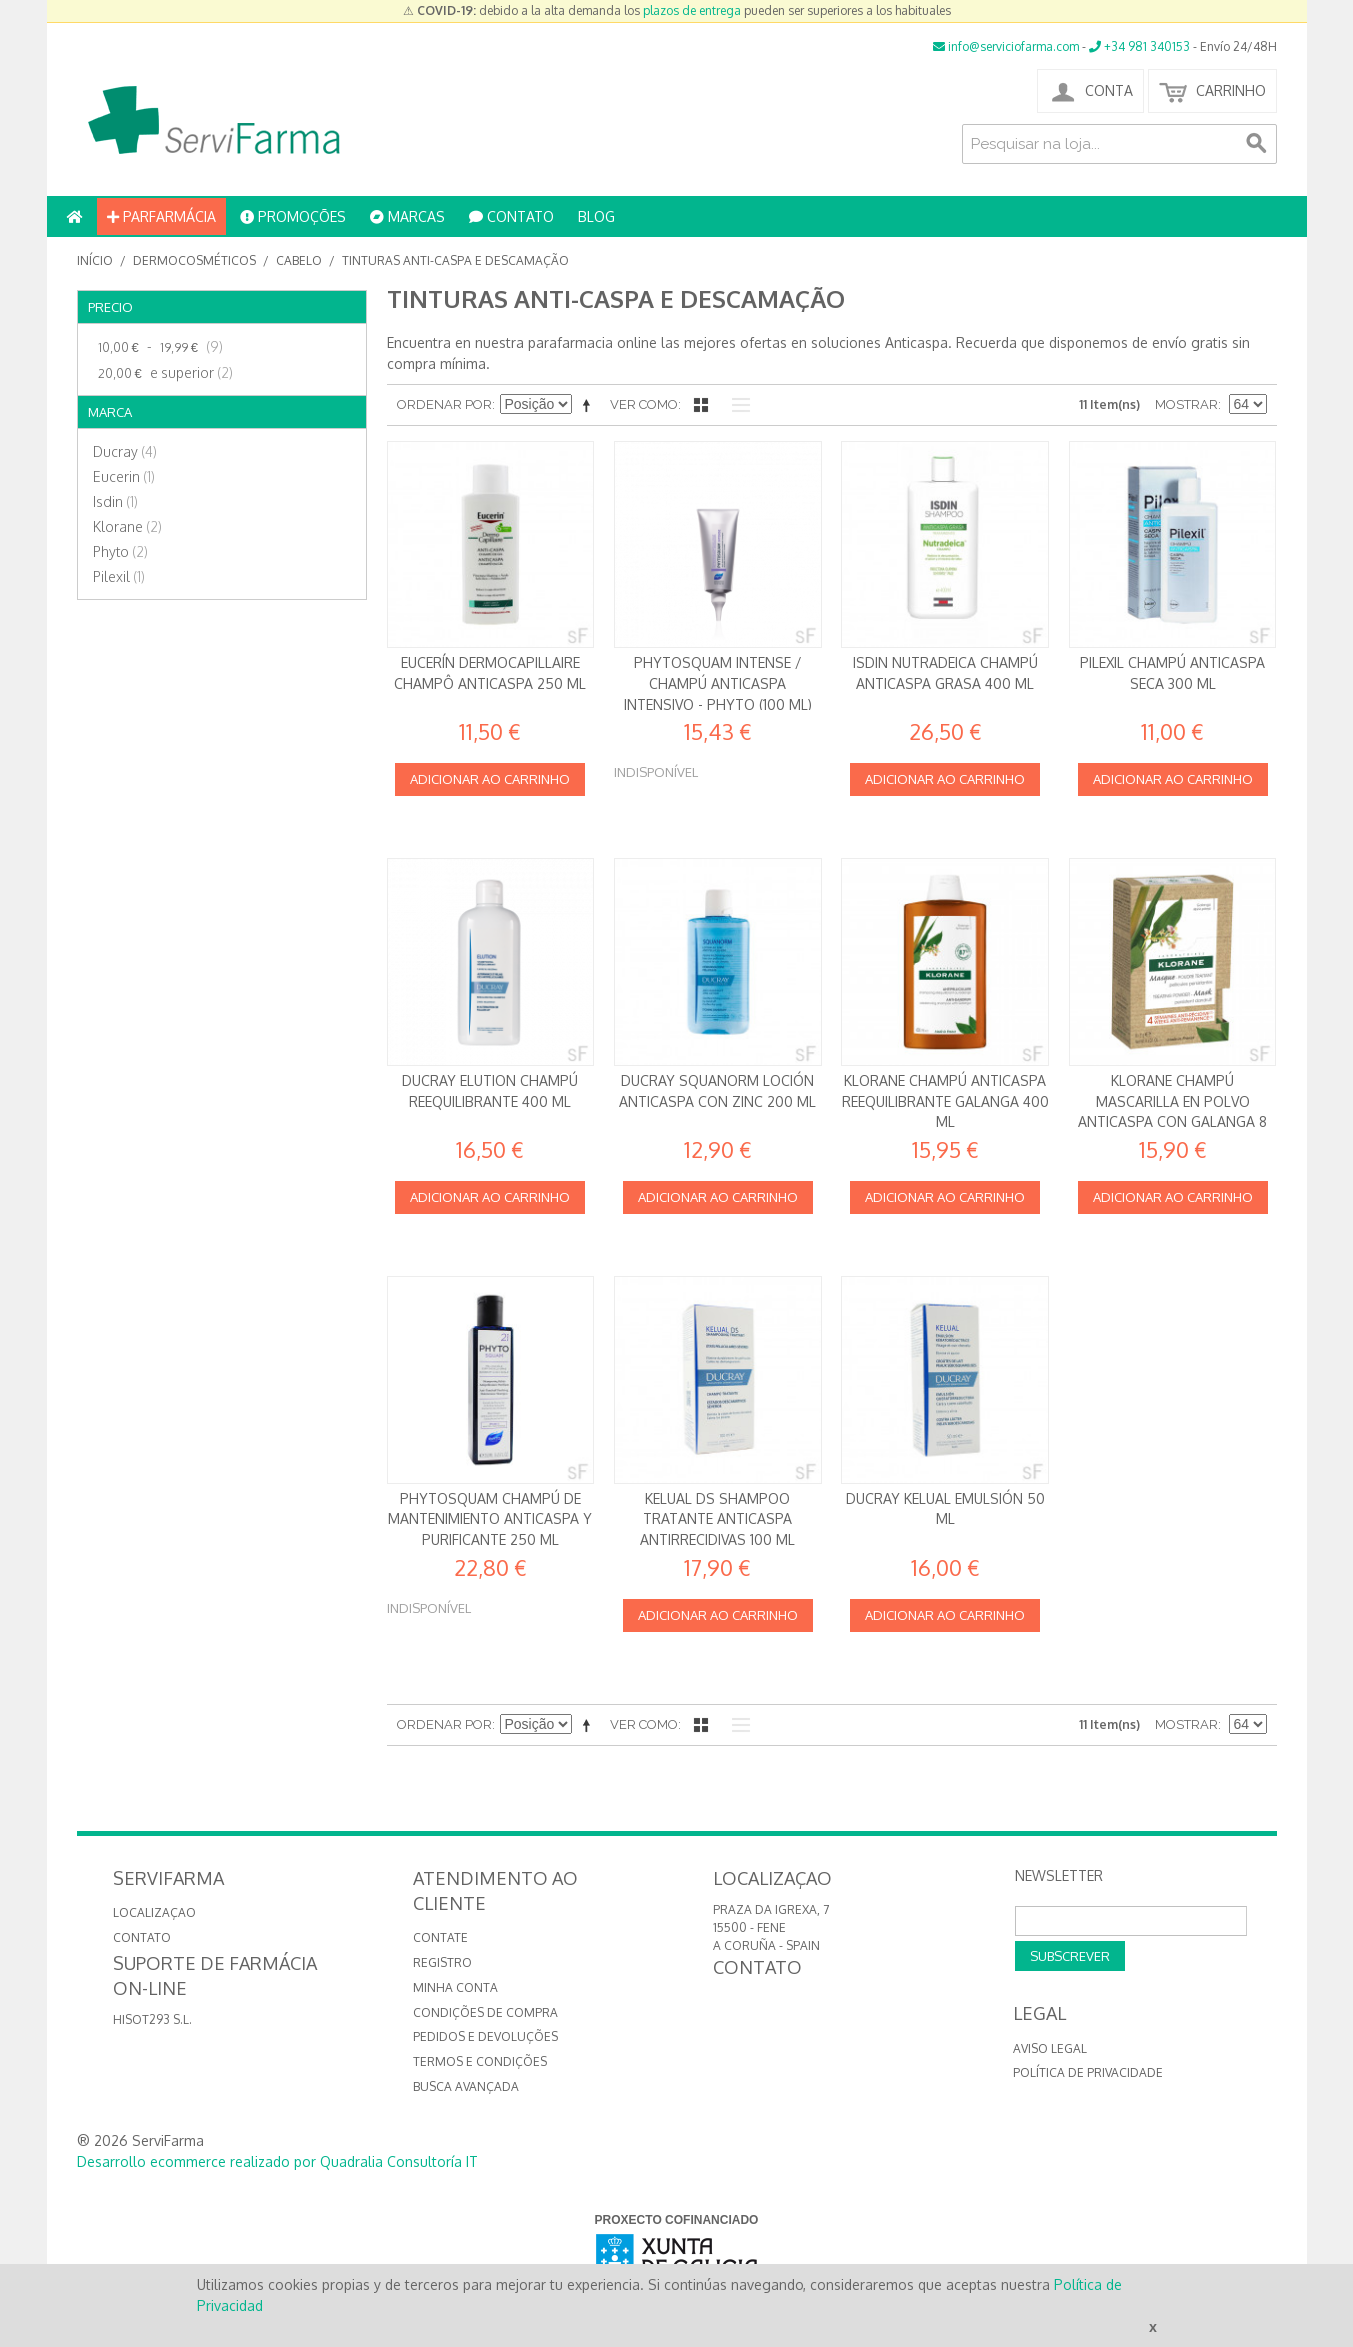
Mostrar (1186, 404)
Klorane (127, 526)
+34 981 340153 (1139, 46)
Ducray (125, 451)
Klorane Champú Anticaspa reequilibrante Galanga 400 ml (945, 1101)
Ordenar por (444, 404)
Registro (442, 1962)
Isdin (115, 501)
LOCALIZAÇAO (154, 1912)
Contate (440, 1937)
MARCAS (407, 216)
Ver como (644, 404)
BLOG (596, 216)
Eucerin (124, 476)
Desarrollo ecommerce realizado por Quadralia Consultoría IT (277, 2161)
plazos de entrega (692, 10)
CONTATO (511, 216)
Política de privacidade (1088, 2072)
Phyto (120, 551)
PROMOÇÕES (293, 216)
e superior (163, 373)
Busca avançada (466, 2086)
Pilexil (119, 576)
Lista (736, 405)
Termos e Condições (480, 2061)
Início (95, 260)
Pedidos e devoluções (485, 2036)
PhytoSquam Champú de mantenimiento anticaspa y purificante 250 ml (490, 1519)
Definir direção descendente (590, 405)
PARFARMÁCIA (161, 216)
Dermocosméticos (194, 260)
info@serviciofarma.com (1006, 46)
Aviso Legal (1050, 2048)
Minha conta (455, 1987)
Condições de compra (485, 2012)
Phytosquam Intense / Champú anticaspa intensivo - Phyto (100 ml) (718, 683)
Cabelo (299, 260)
